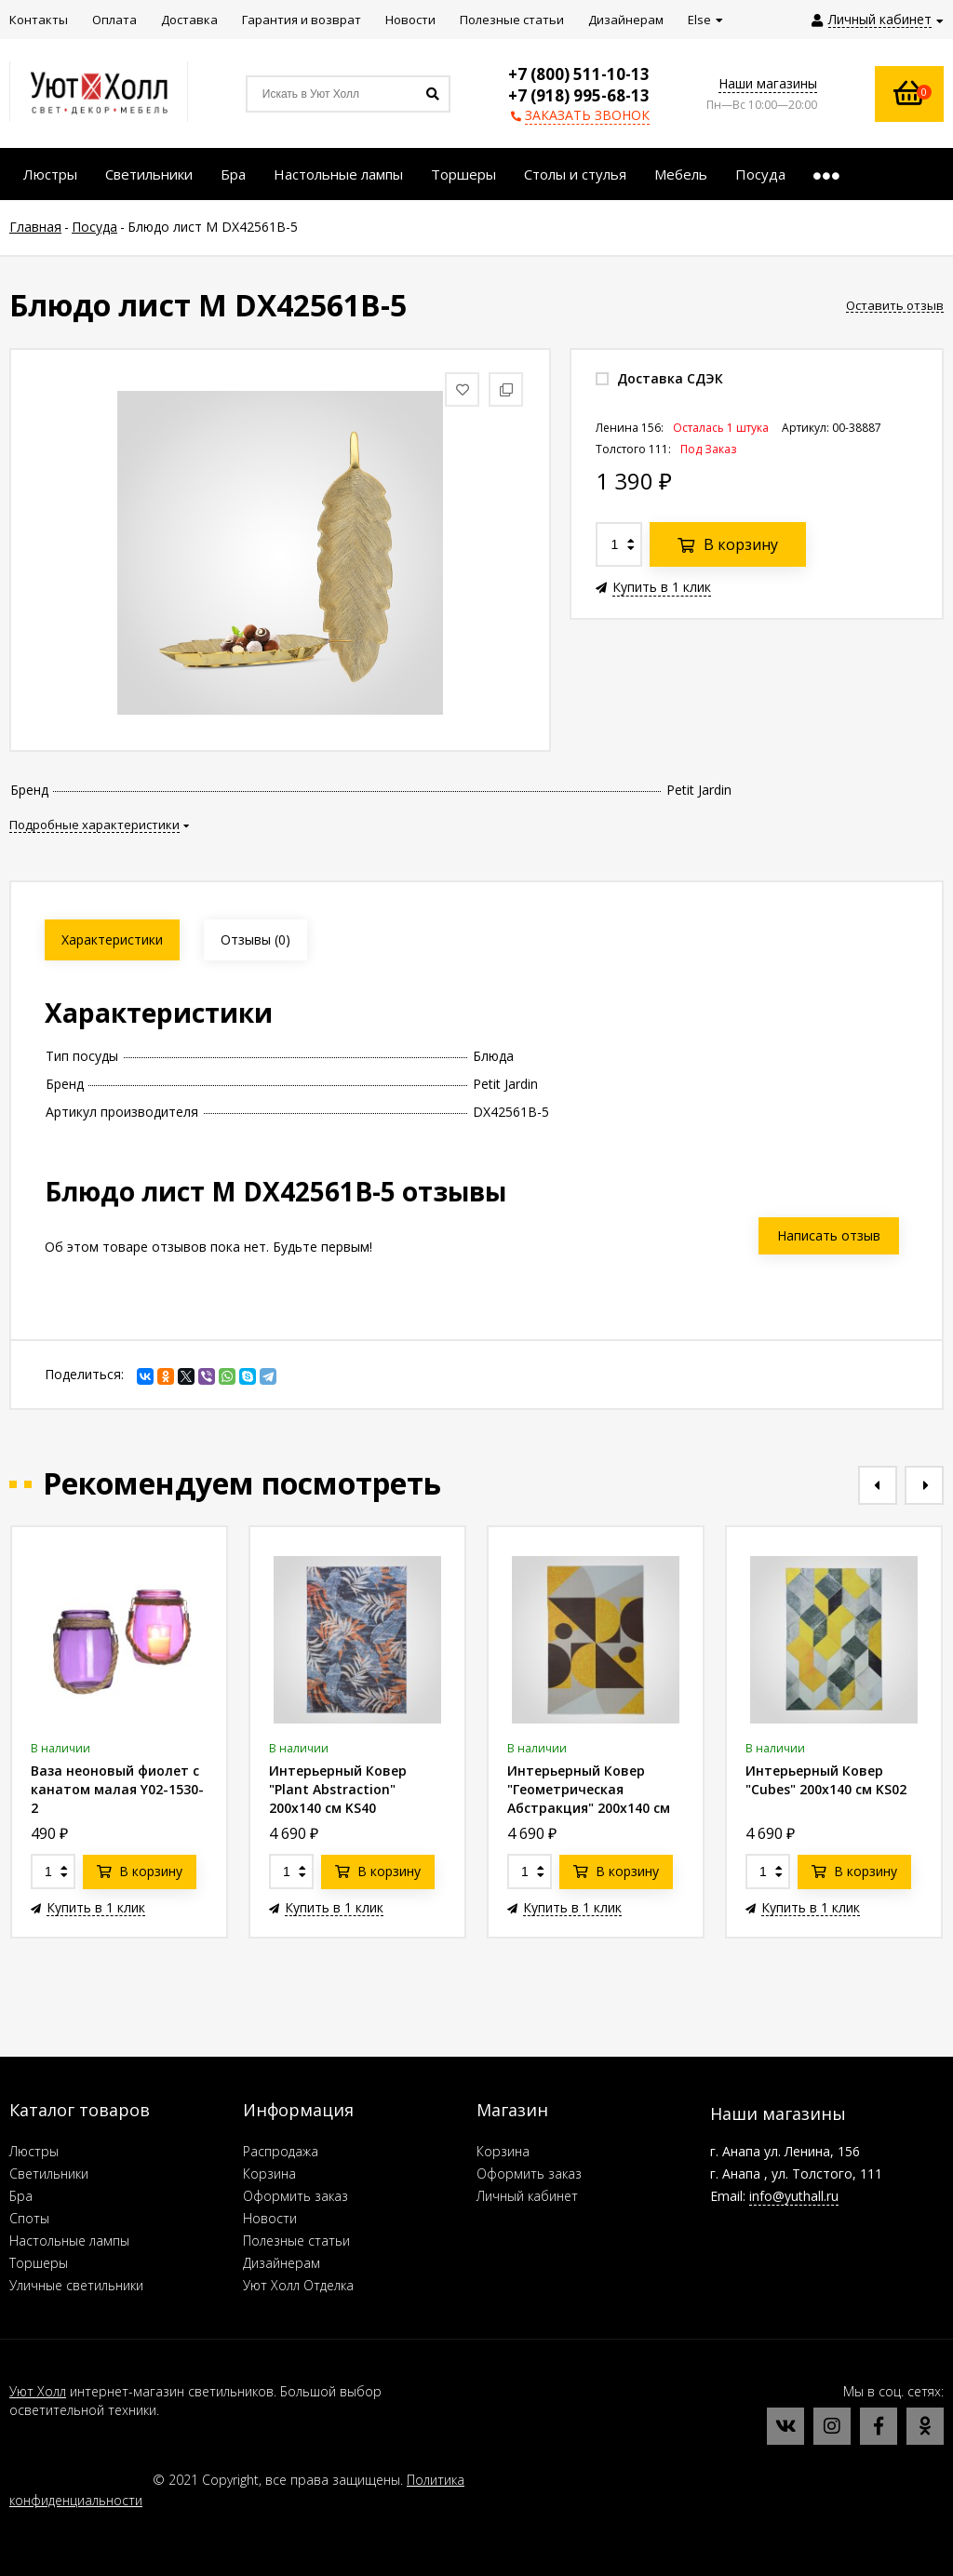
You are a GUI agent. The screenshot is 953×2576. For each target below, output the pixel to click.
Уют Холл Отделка (298, 2285)
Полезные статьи (296, 2240)
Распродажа (280, 2151)
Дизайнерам (281, 2263)
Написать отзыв (828, 1235)
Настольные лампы (69, 2240)
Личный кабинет (527, 2196)
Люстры (34, 2151)
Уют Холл (37, 2391)
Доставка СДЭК (659, 378)
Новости (270, 2218)
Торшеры (38, 2263)
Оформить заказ (295, 2196)
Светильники (48, 2173)
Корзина (269, 2173)
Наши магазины (767, 83)
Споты (29, 2218)
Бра (21, 2196)
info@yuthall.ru (794, 2196)
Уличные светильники (76, 2285)
